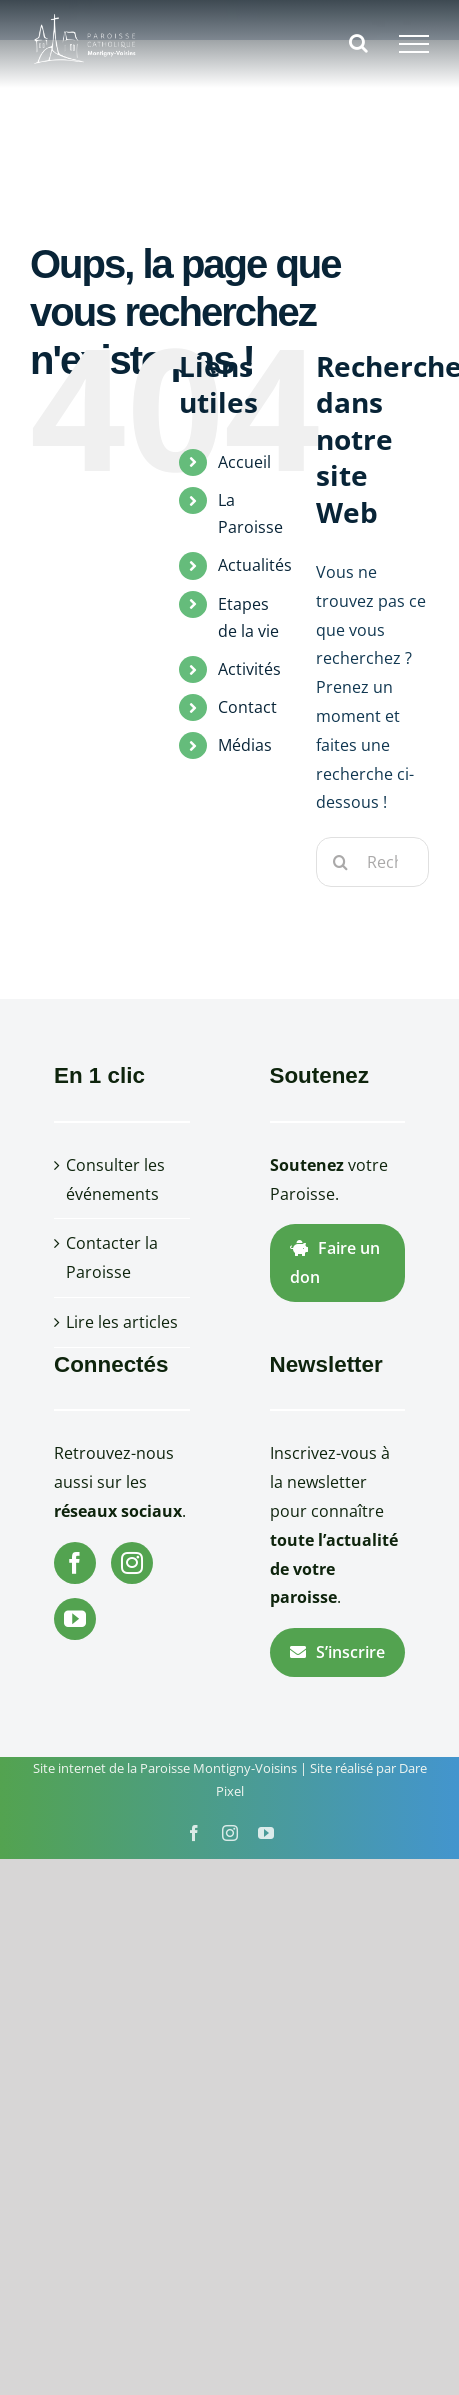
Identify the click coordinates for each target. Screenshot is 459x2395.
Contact (247, 707)
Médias (245, 745)
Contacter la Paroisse (112, 1257)
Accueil (244, 462)
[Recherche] (341, 862)
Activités (249, 669)
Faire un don (335, 1262)
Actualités (255, 565)
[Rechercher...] (372, 862)
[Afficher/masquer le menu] (414, 44)
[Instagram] (132, 1563)
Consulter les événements (115, 1179)
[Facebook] (75, 1563)
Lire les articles (122, 1322)
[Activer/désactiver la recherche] (358, 43)
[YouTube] (75, 1619)
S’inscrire (337, 1652)
